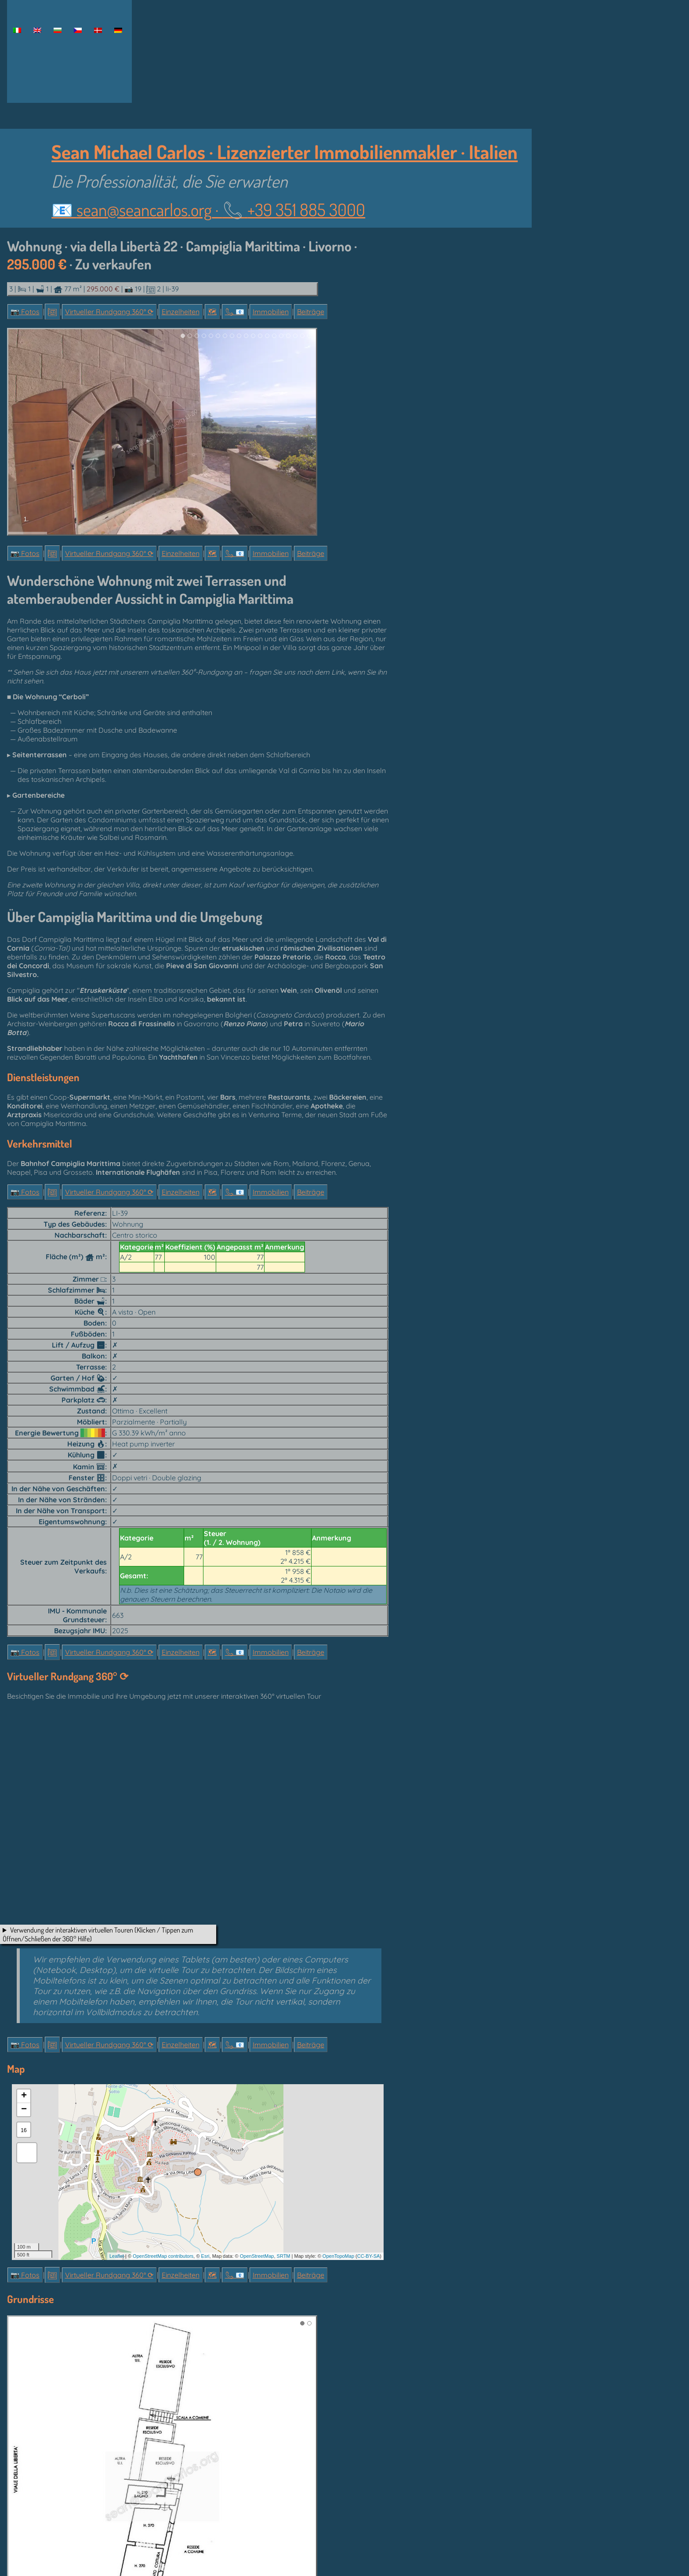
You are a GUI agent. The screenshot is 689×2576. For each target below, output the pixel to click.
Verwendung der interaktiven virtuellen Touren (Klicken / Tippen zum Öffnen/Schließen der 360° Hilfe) (98, 1934)
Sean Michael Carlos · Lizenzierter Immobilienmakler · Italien (284, 151)
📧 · (208, 209)
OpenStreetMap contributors (163, 2256)
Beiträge (310, 311)
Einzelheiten (180, 311)
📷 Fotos (25, 311)
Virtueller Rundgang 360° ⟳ (109, 311)
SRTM (283, 2256)
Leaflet (116, 2256)
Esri (205, 2256)
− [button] (24, 2109)
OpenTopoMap (338, 2256)
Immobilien (271, 311)
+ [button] (24, 2096)
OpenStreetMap (257, 2256)
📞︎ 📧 (234, 311)
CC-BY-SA (368, 2256)
